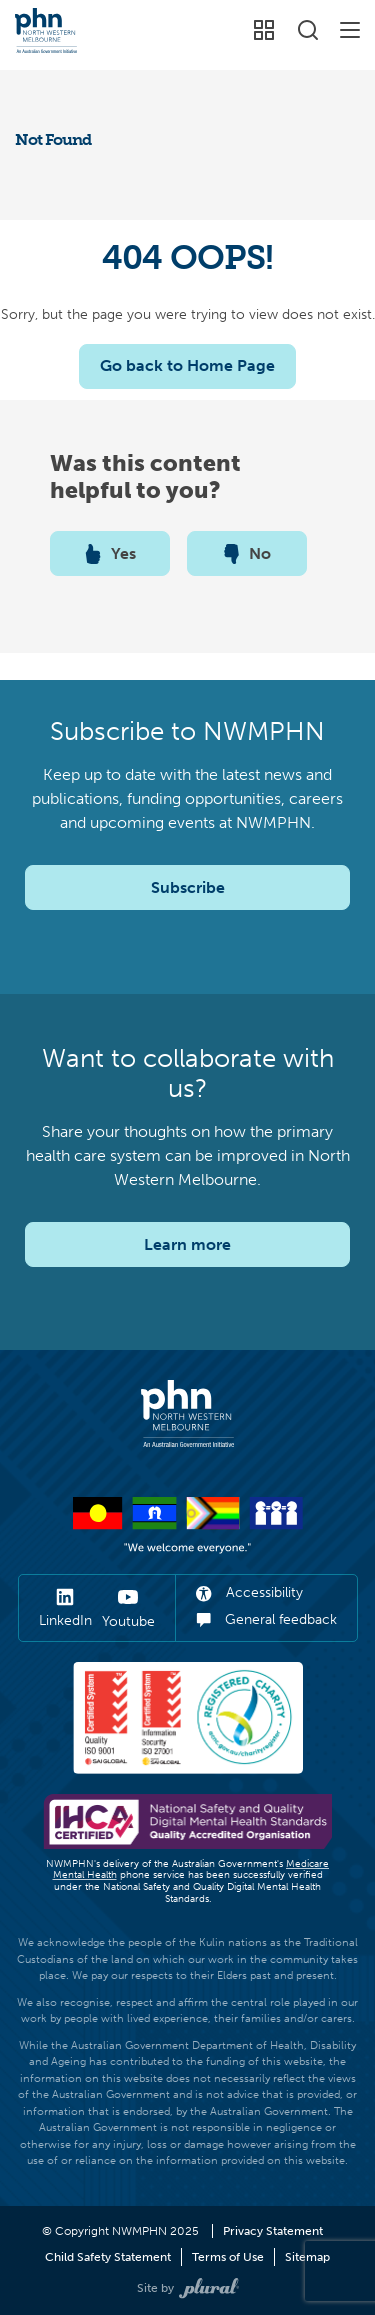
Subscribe (188, 887)
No (247, 554)
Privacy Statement (273, 2231)
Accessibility (249, 1592)
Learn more (187, 1244)
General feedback (266, 1619)
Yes (110, 554)
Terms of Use (228, 2257)
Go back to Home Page (187, 365)
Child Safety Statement (108, 2257)
